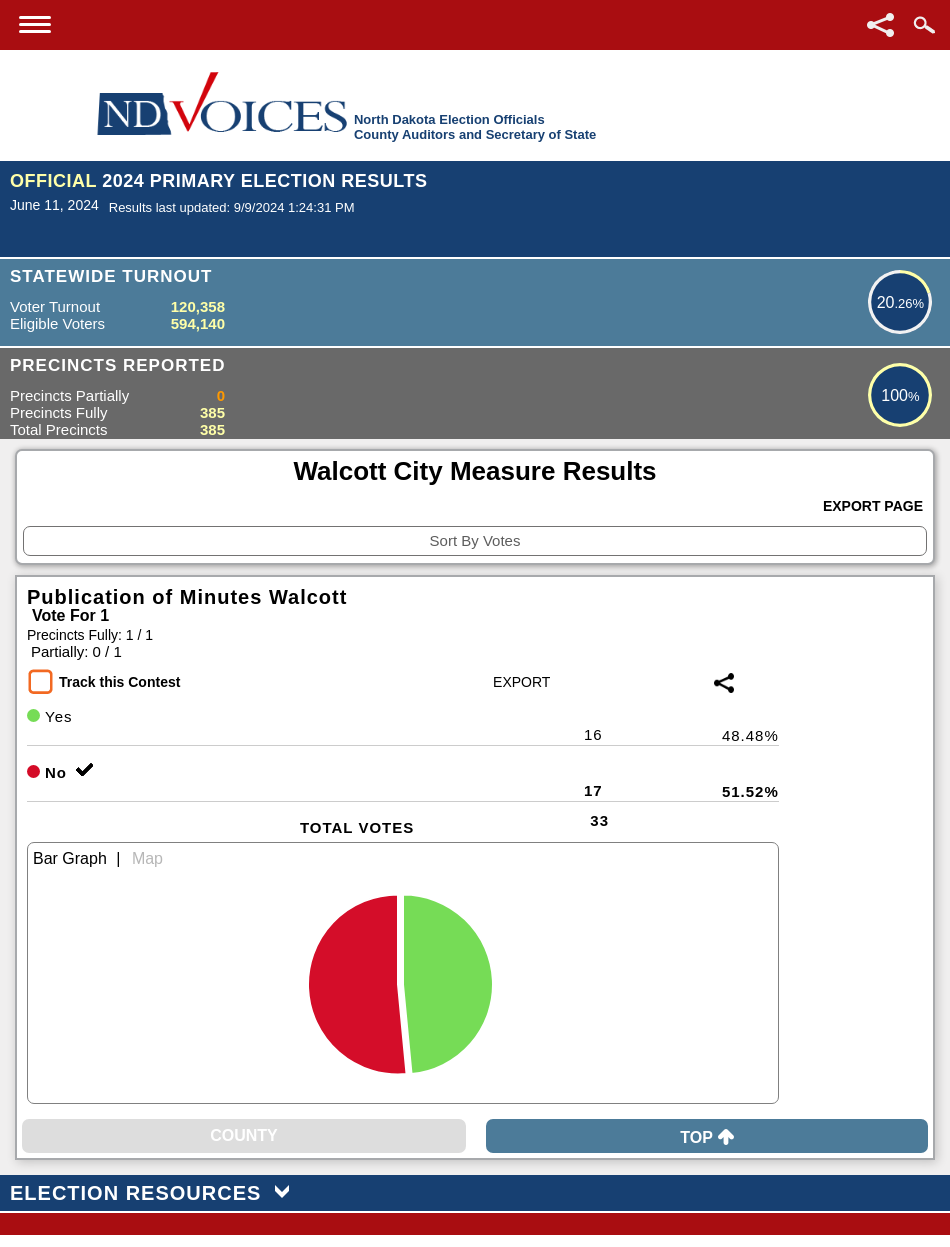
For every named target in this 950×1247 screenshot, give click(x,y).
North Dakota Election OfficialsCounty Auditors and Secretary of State (475, 127)
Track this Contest (119, 682)
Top (707, 1137)
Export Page (873, 506)
